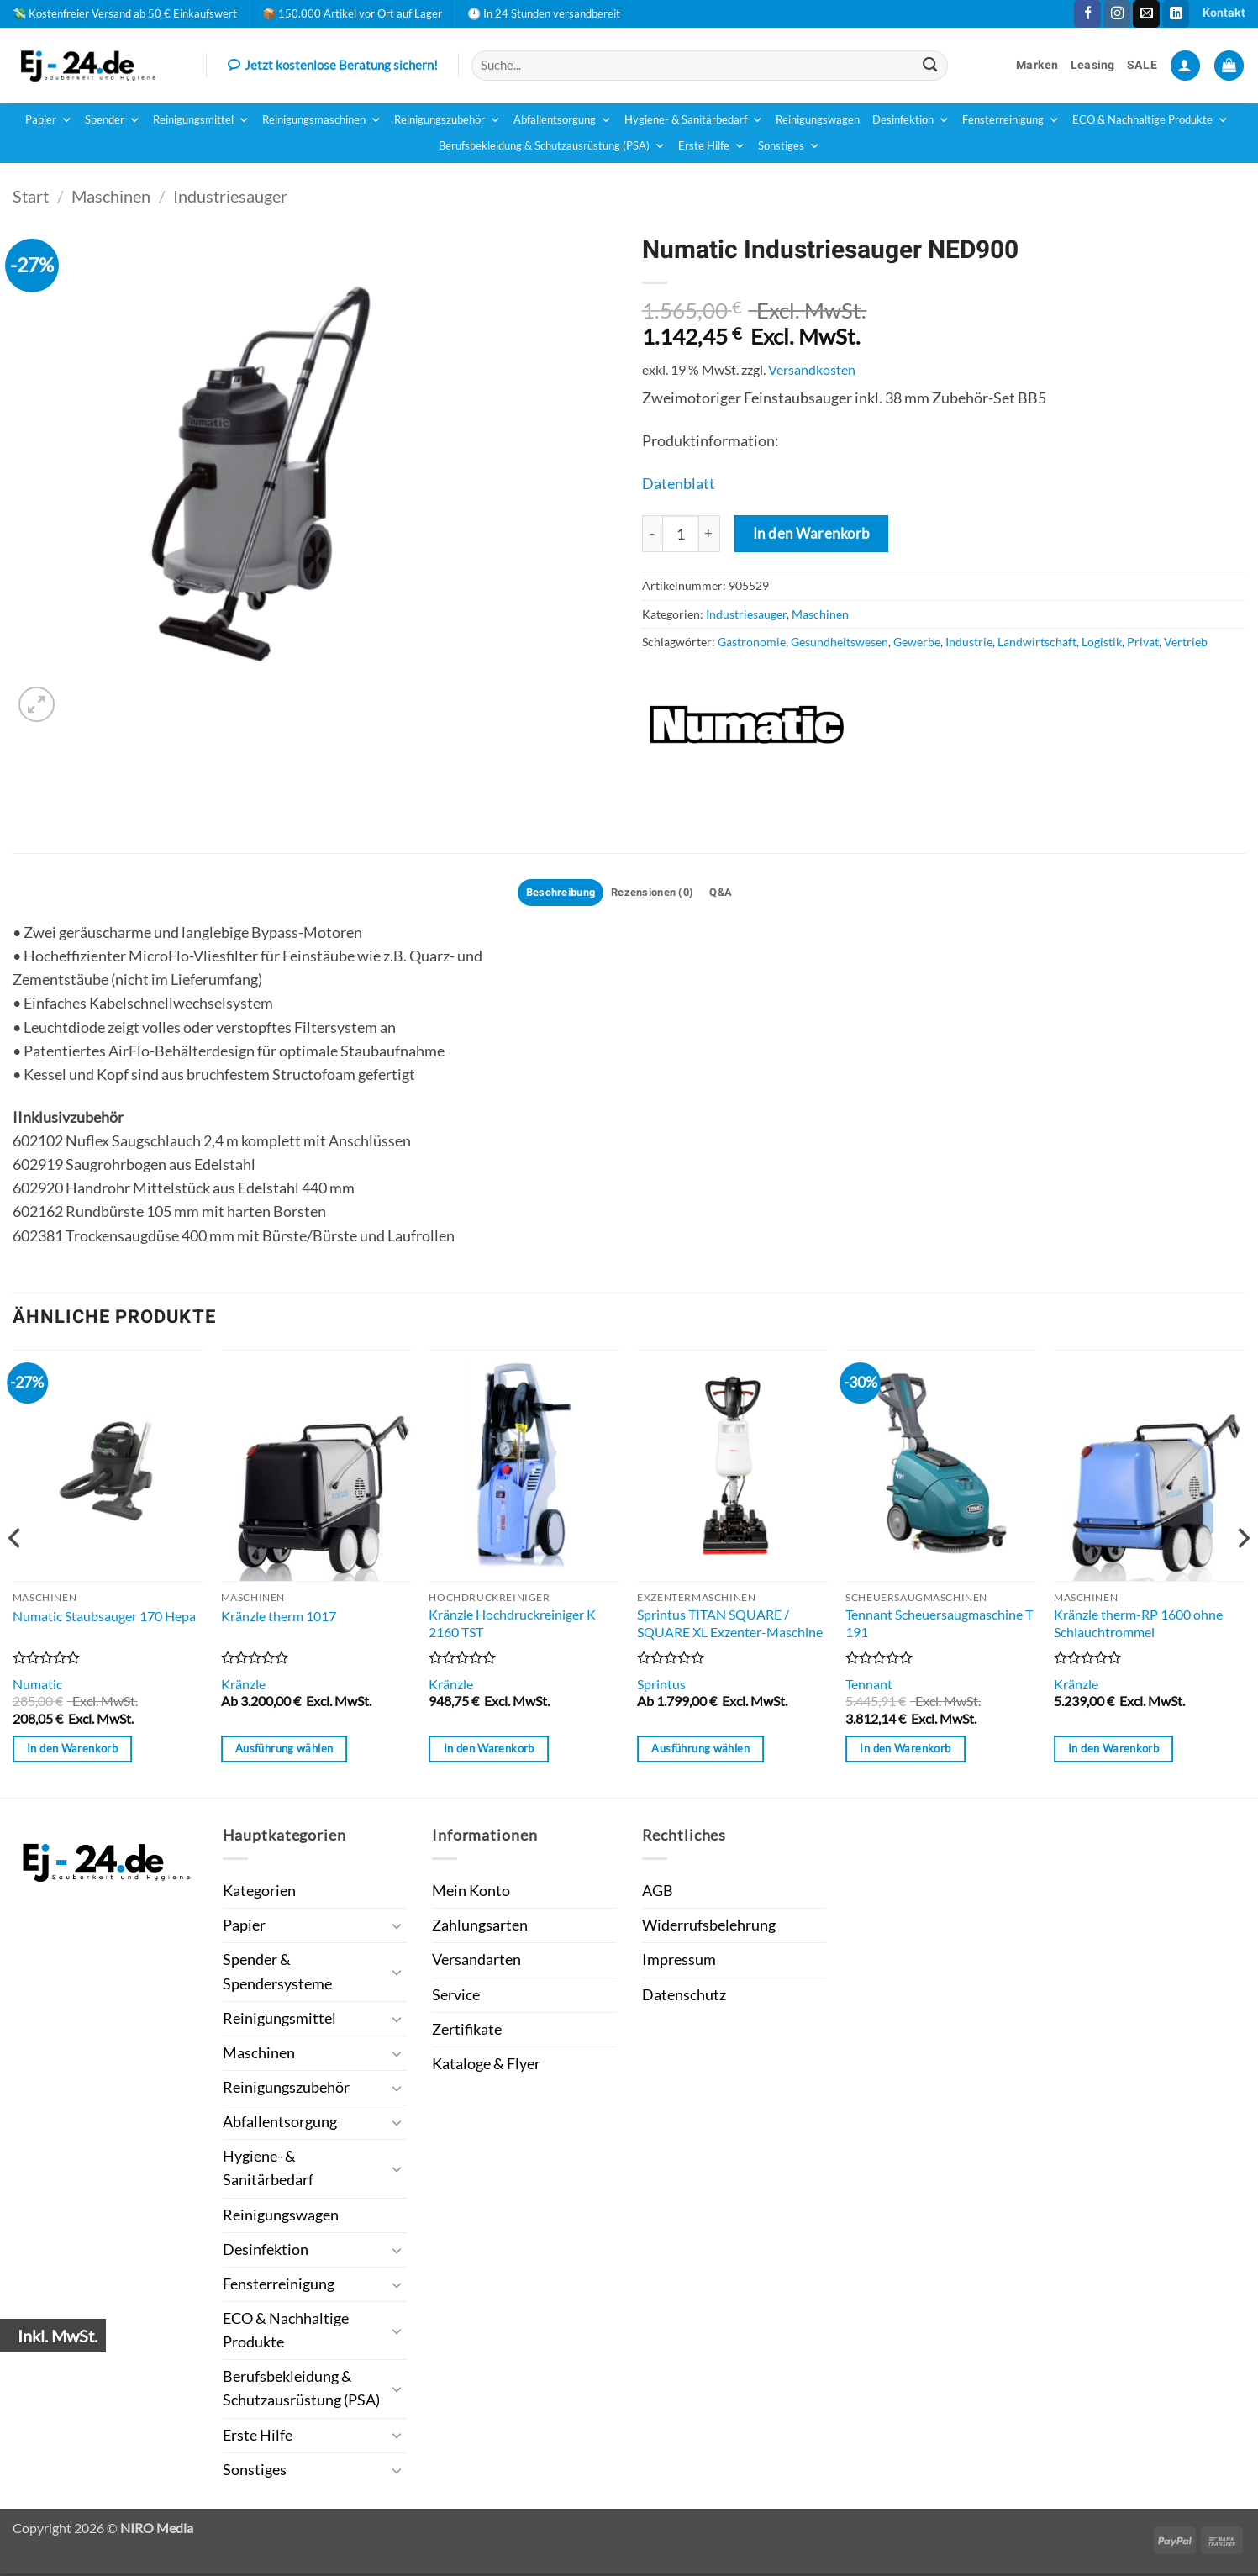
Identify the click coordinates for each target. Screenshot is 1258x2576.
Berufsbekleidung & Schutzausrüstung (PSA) (552, 146)
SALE (1142, 65)
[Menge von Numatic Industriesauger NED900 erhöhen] (709, 533)
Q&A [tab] (731, 894)
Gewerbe (916, 642)
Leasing (1093, 65)
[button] (1185, 65)
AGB (657, 1893)
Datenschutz (684, 1997)
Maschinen (110, 196)
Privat (1143, 642)
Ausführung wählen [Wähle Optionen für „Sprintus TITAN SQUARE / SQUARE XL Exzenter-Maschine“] (700, 1751)
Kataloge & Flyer (486, 2066)
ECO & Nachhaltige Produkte (1150, 120)
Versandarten (476, 1963)
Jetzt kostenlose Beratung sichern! (333, 66)
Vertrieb (1186, 642)
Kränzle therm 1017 (278, 1618)
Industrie (968, 642)
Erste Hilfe (711, 146)
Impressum (679, 1963)
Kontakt (1224, 13)
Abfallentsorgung (562, 120)
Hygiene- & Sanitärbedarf (693, 120)
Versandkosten (811, 369)
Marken (1037, 65)
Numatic (37, 1686)
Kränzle (243, 1686)
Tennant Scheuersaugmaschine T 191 (939, 1625)
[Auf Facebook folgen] (1087, 14)
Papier (48, 120)
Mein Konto (471, 1893)
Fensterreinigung (1011, 120)
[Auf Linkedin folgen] (1175, 14)
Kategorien (259, 1893)
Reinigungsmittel (201, 120)
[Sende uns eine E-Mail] (1146, 14)
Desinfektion (911, 120)
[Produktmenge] (680, 533)
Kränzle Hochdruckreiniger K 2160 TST (512, 1625)
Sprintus (661, 1686)
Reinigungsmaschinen (322, 120)
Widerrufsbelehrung (709, 1928)
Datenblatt (678, 484)
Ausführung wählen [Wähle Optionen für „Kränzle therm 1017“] (284, 1751)
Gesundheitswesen (839, 642)
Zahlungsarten (480, 1928)
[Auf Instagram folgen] (1116, 14)
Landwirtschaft (1036, 642)
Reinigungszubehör (447, 120)
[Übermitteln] (929, 65)
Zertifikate (467, 2032)
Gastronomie (752, 642)
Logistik (1102, 642)
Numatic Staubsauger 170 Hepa (104, 1618)
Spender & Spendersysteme (277, 1974)
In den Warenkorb (812, 533)
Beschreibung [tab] (552, 894)
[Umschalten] (397, 1928)
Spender (112, 120)
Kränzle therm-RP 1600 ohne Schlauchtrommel (1138, 1625)
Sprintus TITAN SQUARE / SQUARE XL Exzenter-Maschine (730, 1625)
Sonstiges (789, 146)
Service (456, 1997)
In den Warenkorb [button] (72, 1751)
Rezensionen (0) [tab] (655, 894)
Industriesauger (230, 196)
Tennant (868, 1686)
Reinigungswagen (818, 119)
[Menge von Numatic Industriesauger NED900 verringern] (652, 533)
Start (31, 196)
